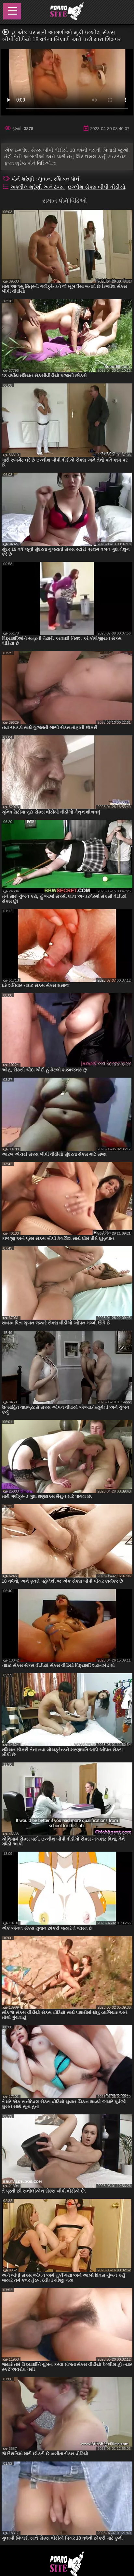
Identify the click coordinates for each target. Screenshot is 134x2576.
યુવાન (44, 179)
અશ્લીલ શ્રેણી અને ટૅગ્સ (37, 187)
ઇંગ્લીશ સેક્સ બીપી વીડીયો (96, 187)
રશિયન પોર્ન (66, 179)
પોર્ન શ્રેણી (23, 179)
